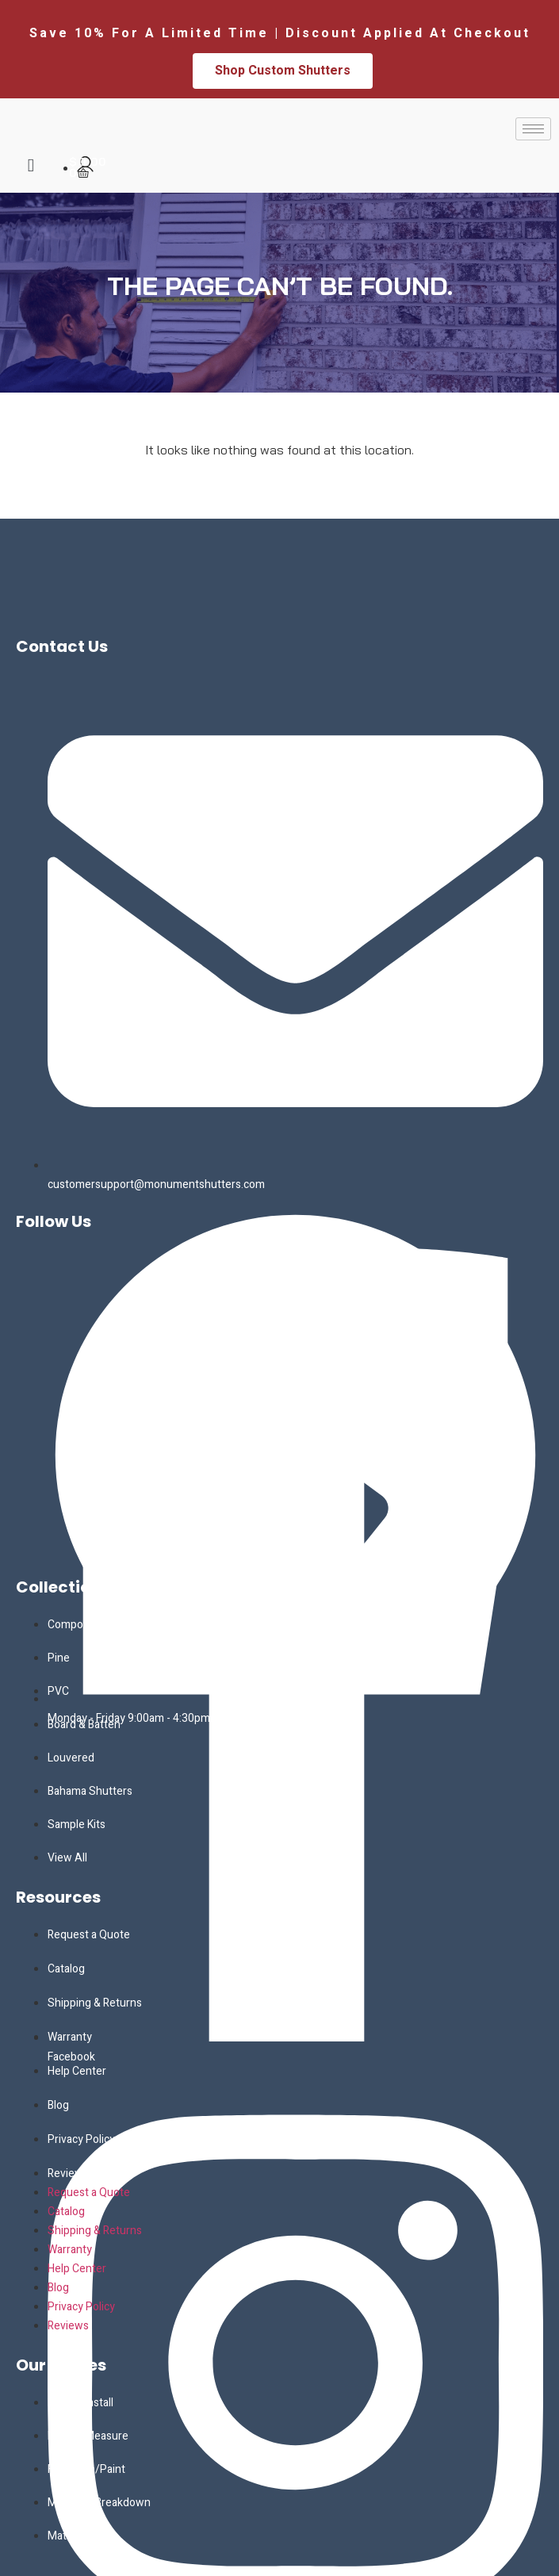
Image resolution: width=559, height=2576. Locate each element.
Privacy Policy (81, 2139)
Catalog (66, 1969)
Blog (58, 2105)
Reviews (68, 2173)
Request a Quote (89, 1934)
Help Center (77, 2071)
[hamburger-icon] (533, 128)
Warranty (70, 2037)
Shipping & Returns (95, 2003)
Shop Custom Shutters (282, 70)
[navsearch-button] (31, 165)
